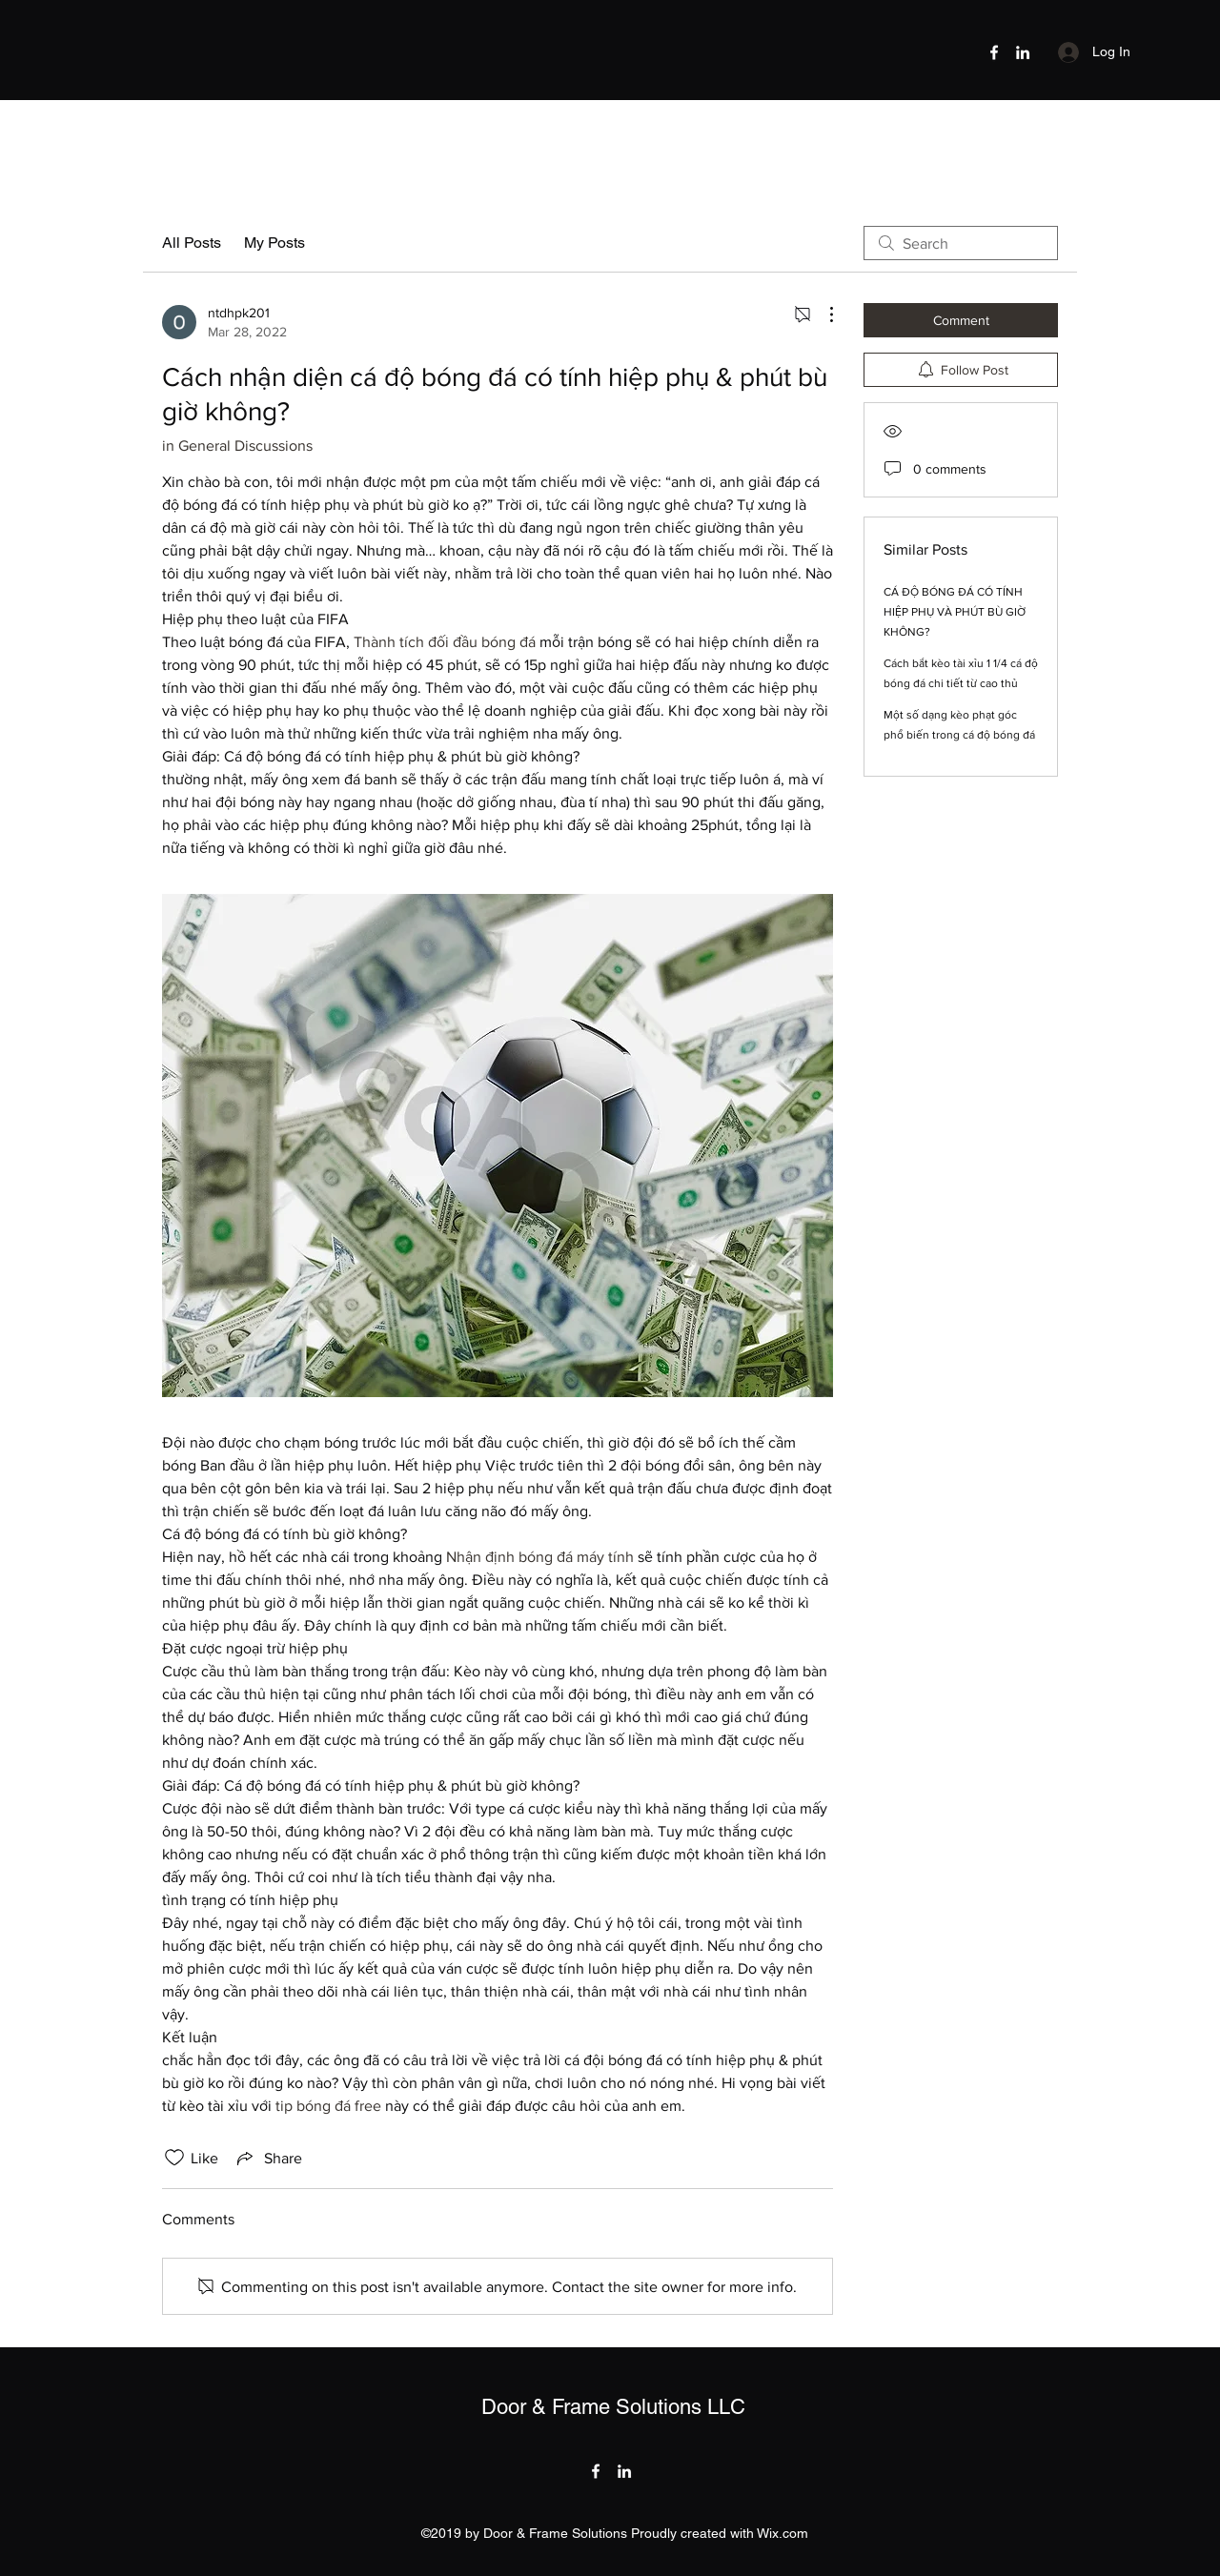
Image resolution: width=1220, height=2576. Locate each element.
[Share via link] (268, 2157)
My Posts (274, 242)
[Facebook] (994, 52)
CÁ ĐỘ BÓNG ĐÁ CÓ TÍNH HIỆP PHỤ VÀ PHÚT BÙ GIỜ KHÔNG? (955, 612)
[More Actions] (821, 314)
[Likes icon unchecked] (174, 2157)
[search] (961, 243)
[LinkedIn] (1022, 52)
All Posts (191, 242)
